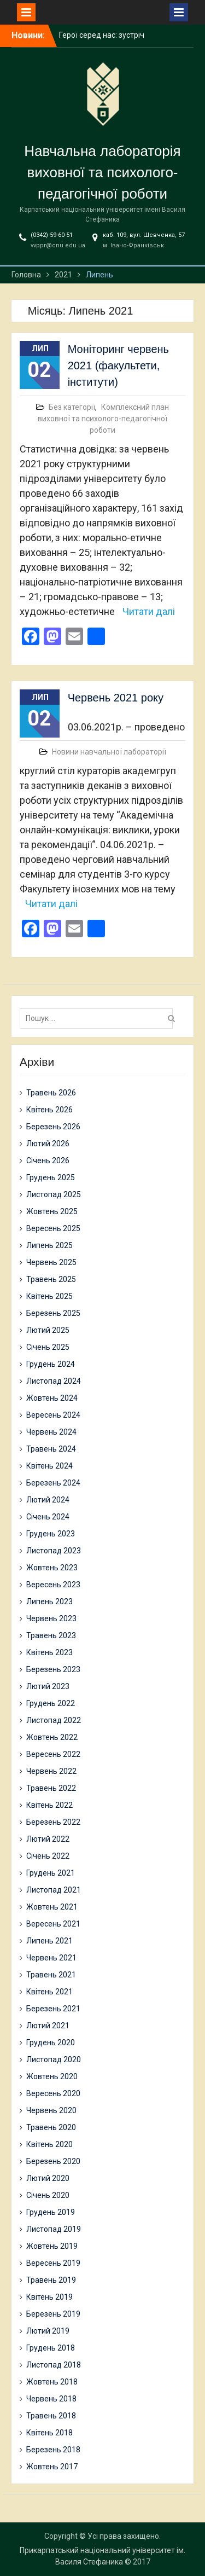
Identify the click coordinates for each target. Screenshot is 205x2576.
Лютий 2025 (47, 1330)
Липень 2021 (49, 1940)
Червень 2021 (51, 1957)
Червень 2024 (51, 1432)
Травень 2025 (51, 1279)
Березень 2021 (53, 2008)
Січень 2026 (47, 1160)
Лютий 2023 (47, 1686)
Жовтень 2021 (52, 1906)
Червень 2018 (51, 2398)
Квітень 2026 (49, 1109)
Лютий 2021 (47, 2025)
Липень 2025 (49, 1245)
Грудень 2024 (50, 1364)
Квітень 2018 (49, 2432)
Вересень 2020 (53, 2093)
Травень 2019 (51, 2280)
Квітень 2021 (49, 1991)
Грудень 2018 (50, 2347)
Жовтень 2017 (52, 2466)
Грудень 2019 (50, 2212)
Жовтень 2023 (52, 1567)
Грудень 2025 (50, 1177)
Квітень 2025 (49, 1296)
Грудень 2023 (50, 1533)
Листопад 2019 (53, 2229)
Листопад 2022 (53, 1720)
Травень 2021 (51, 1974)
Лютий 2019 (47, 2330)
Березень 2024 (53, 1482)
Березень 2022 (53, 1822)
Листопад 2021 (53, 1889)
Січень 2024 (47, 1516)
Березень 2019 (53, 2314)
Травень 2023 (51, 1635)
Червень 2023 (51, 1618)
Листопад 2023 (53, 1550)
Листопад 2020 (53, 2059)
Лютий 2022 (47, 1839)
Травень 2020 (51, 2127)
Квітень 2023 (49, 1652)
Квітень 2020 (49, 2144)
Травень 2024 (51, 1448)
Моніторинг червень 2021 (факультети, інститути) (118, 365)
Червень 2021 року (115, 698)
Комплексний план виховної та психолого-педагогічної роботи (103, 418)
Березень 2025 (53, 1313)
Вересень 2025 (53, 1228)
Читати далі (148, 611)
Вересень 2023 (53, 1584)
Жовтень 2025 (52, 1211)
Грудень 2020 (50, 2042)
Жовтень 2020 (52, 2076)
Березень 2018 (53, 2449)
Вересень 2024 (53, 1415)
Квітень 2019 (49, 2297)
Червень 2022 (51, 1771)
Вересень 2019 (53, 2263)
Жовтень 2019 (52, 2246)
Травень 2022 (51, 1788)
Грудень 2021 (50, 1873)
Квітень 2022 (49, 1805)
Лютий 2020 (47, 2178)
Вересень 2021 (53, 1923)
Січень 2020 (47, 2195)
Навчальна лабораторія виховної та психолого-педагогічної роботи (102, 172)
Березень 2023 (53, 1669)
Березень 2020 (53, 2161)
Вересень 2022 (53, 1754)
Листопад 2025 (53, 1194)
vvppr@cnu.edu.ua (58, 245)
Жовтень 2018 (52, 2381)
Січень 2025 (47, 1347)
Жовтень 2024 (52, 1398)
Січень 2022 (47, 1856)
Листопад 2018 (53, 2364)
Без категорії (72, 407)
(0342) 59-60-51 (52, 235)
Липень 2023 (49, 1601)
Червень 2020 (51, 2110)
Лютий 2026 (47, 1143)
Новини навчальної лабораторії (109, 751)
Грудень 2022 (50, 1703)
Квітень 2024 (49, 1465)
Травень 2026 (51, 1092)
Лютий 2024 (47, 1499)
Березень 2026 (53, 1126)
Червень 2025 (51, 1262)
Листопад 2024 (53, 1381)
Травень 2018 (51, 2415)
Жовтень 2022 (52, 1737)
